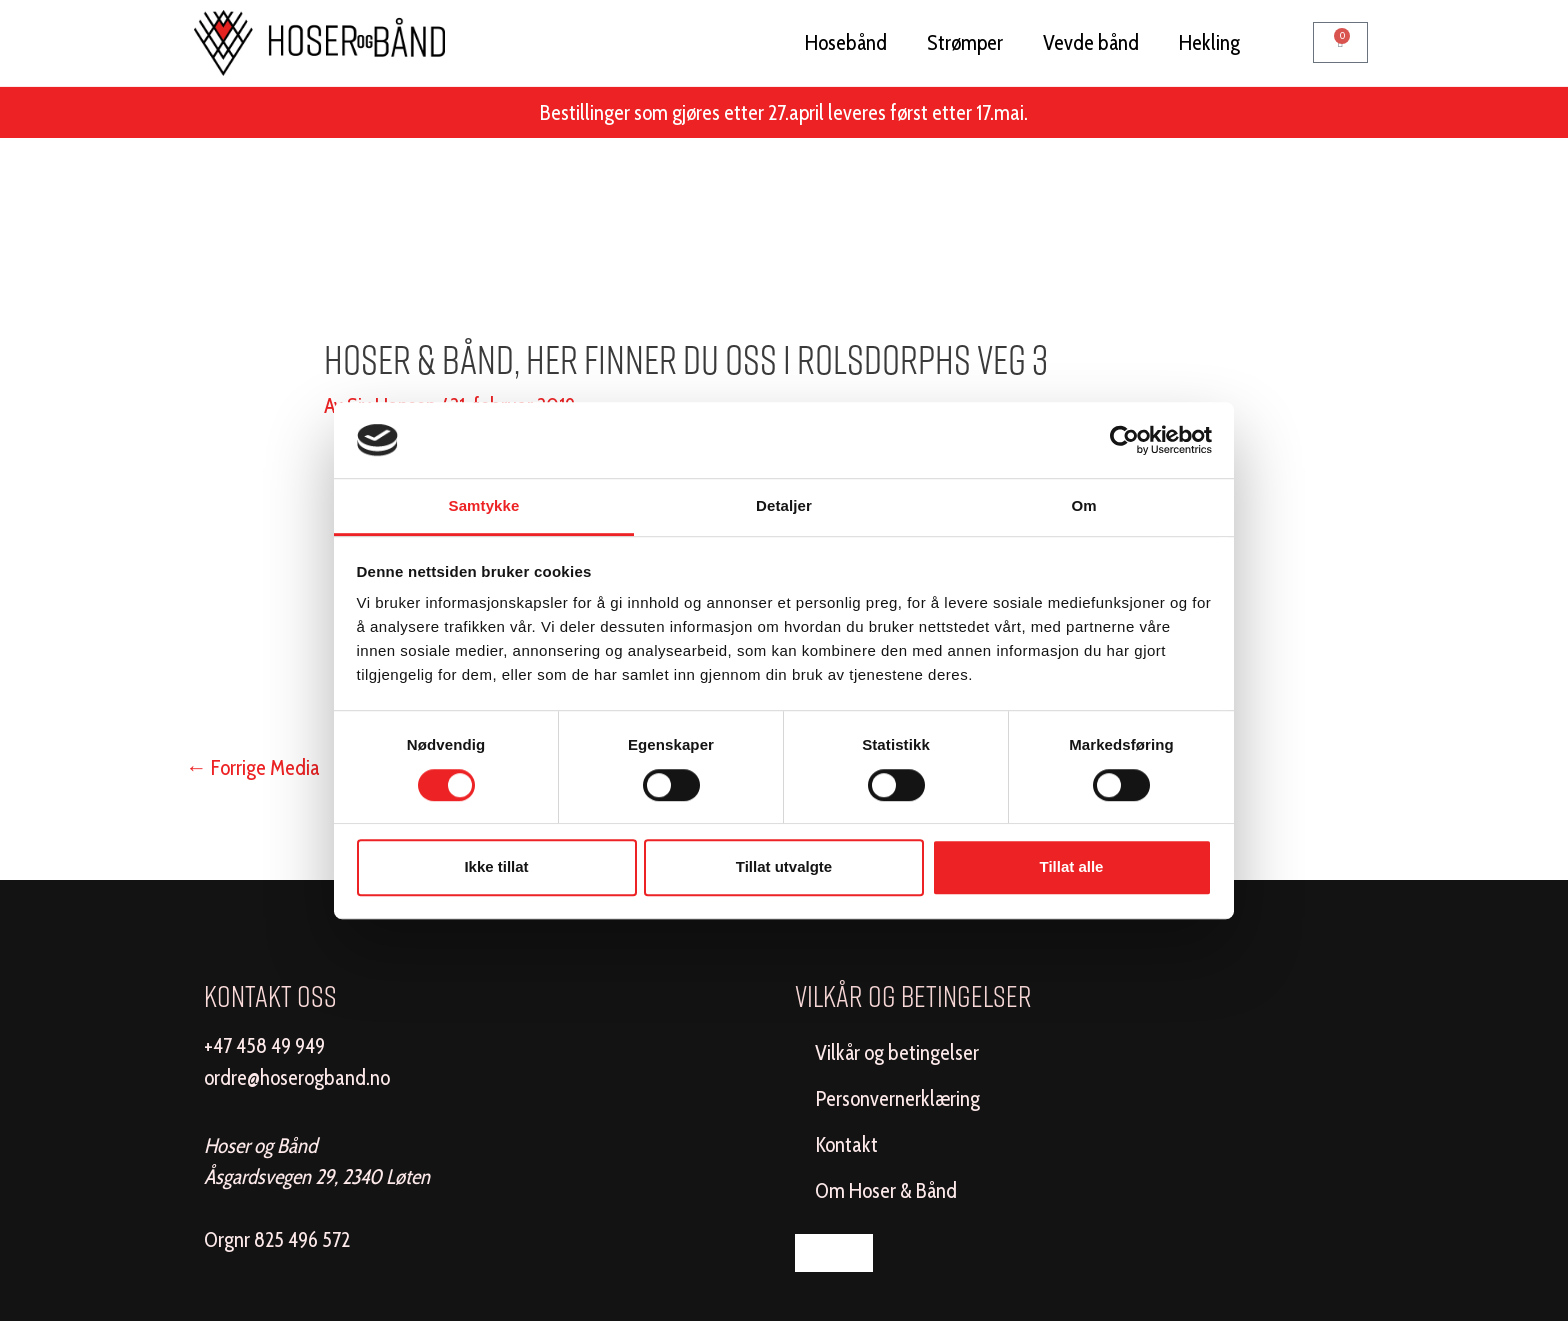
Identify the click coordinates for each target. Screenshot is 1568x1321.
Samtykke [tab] (484, 506)
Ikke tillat (496, 866)
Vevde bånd (1091, 42)
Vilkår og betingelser (897, 1052)
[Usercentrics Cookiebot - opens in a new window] (1124, 440)
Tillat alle (1072, 866)
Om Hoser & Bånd (886, 1190)
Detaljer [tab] (784, 506)
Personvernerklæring (897, 1098)
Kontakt (846, 1144)
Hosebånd (846, 42)
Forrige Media (253, 767)
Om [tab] (1083, 506)
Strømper (965, 42)
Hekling (1209, 42)
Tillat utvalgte (784, 866)
